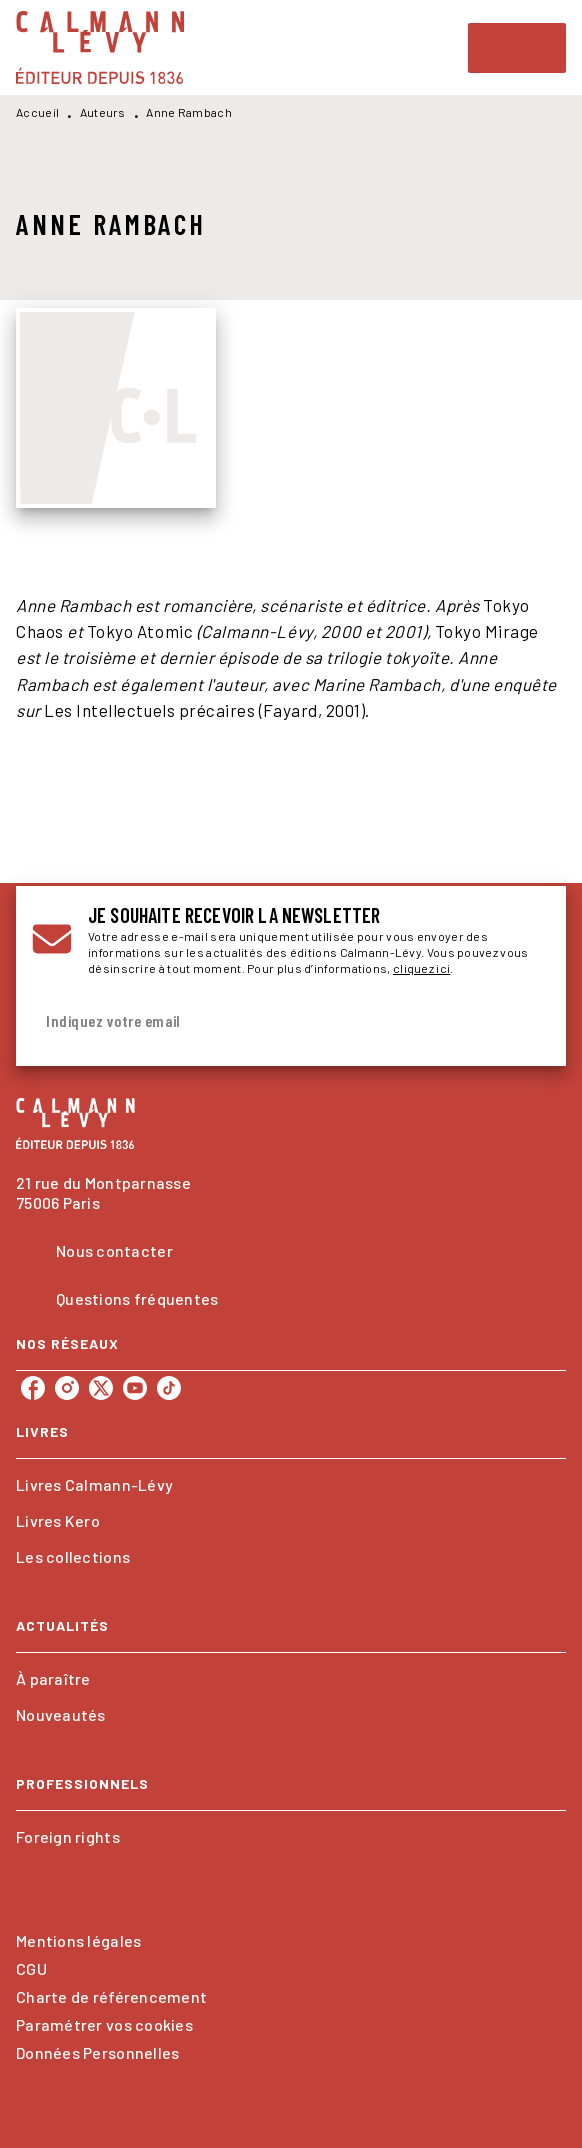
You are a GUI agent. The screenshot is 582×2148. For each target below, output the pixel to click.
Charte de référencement (111, 1996)
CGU (31, 1968)
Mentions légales (78, 1940)
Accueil (37, 112)
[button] (291, 1485)
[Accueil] (100, 47)
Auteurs (103, 112)
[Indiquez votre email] (266, 1021)
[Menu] (517, 48)
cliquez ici (421, 968)
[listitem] (33, 1388)
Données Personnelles (97, 2052)
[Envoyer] (526, 1021)
